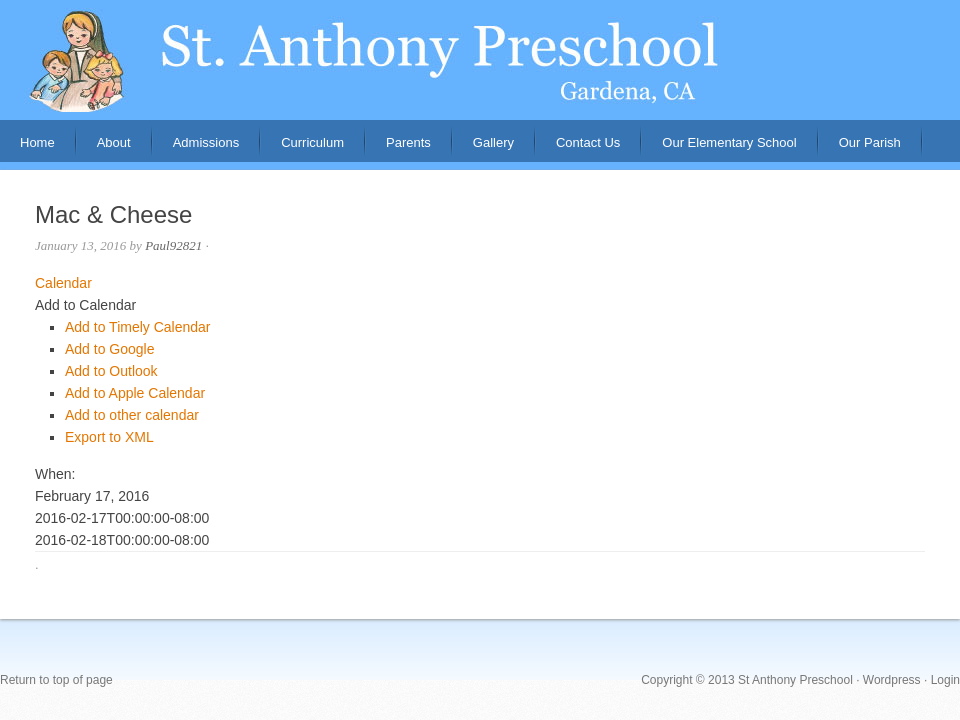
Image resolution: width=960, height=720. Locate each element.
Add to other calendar (132, 415)
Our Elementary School (729, 142)
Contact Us (588, 142)
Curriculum (312, 142)
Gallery (493, 142)
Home (37, 142)
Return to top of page (56, 680)
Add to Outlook (111, 371)
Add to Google (110, 349)
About (104, 148)
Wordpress (892, 680)
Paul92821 (173, 245)
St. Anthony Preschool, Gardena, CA (480, 60)
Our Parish (870, 142)
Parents (398, 148)
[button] (85, 305)
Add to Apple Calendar (135, 393)
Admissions (196, 148)
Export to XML (109, 437)
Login (945, 680)
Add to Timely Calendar (138, 327)
